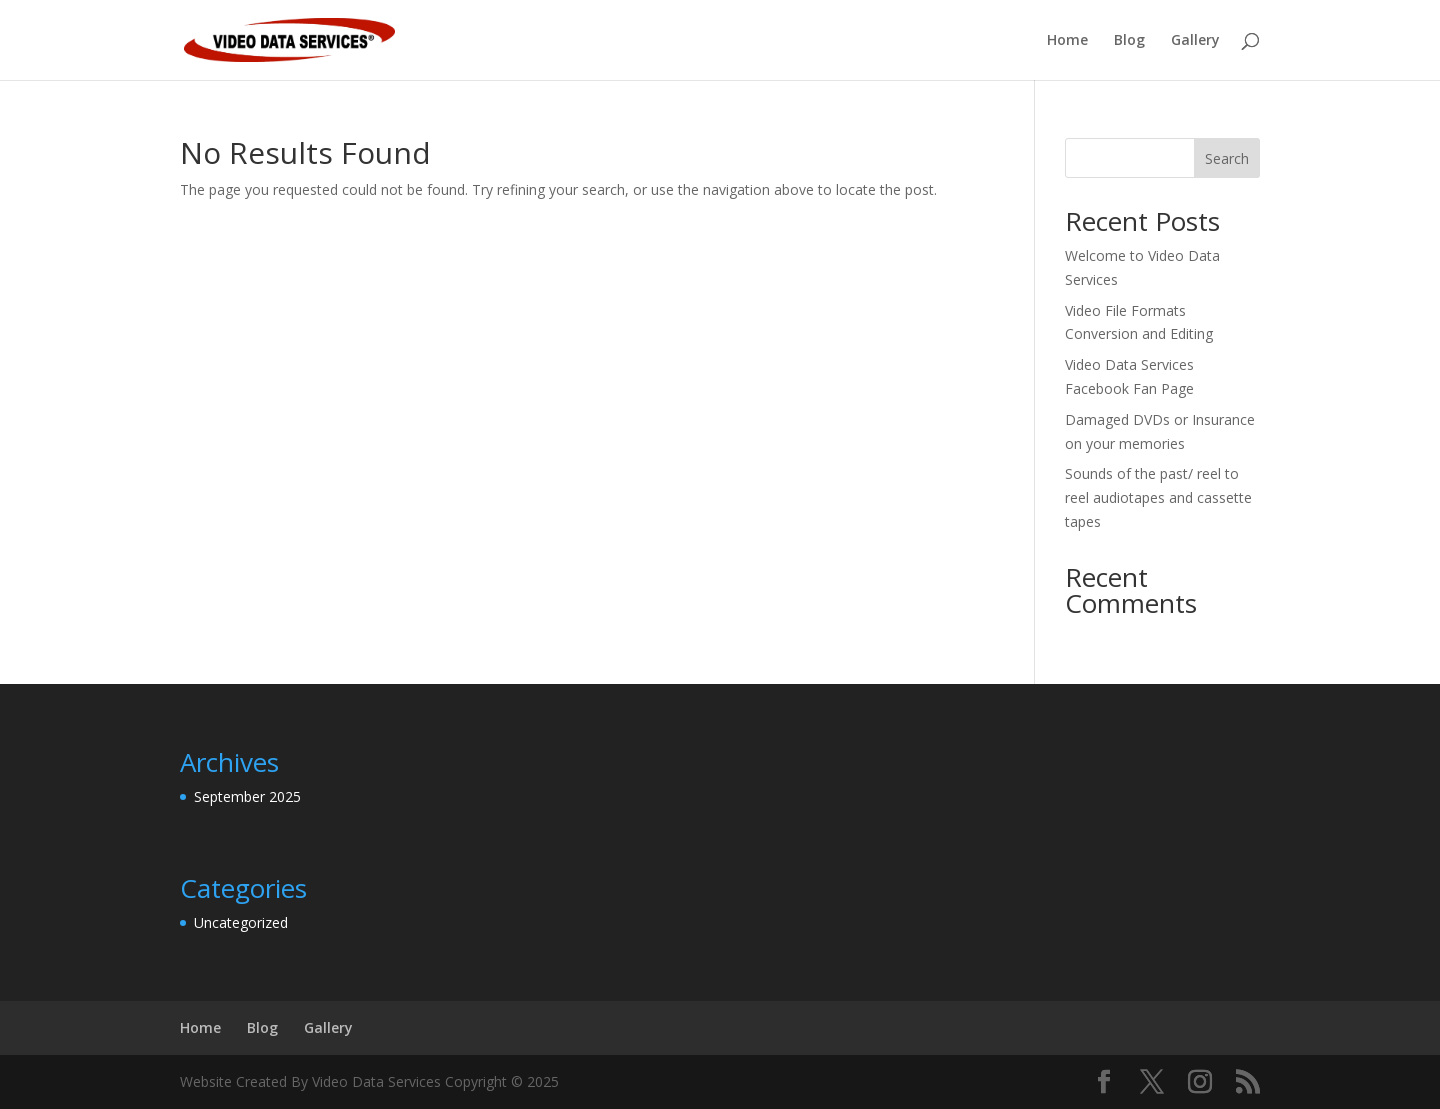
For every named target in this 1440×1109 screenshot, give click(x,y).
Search (1227, 158)
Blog (1129, 41)
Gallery (1195, 41)
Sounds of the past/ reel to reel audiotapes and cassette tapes (1158, 497)
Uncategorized (241, 922)
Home (1067, 41)
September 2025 (247, 796)
